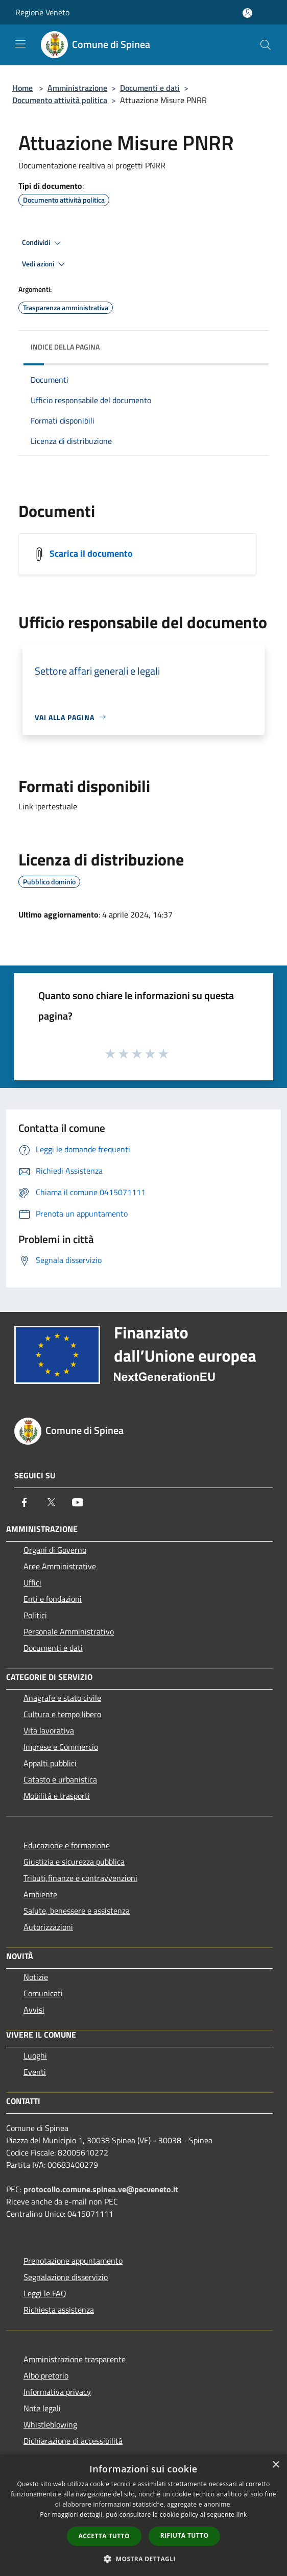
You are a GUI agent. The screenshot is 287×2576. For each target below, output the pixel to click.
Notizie (35, 1977)
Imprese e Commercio (60, 1747)
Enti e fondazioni (52, 1599)
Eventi (34, 2072)
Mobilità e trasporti (56, 1796)
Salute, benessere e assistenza (76, 1910)
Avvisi (33, 2009)
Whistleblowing (50, 2424)
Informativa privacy (57, 2392)
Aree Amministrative (59, 1566)
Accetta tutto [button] (104, 2536)
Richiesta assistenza (58, 2309)
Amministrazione (77, 88)
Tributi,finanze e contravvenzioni (80, 1878)
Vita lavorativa (48, 1730)
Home (22, 88)
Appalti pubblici (50, 1763)
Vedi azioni (45, 264)
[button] (143, 2559)
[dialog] (143, 2515)
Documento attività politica (59, 100)
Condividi (43, 243)
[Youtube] (77, 1502)
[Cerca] (265, 45)
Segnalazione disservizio (65, 2277)
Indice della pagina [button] (65, 346)
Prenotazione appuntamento (73, 2261)
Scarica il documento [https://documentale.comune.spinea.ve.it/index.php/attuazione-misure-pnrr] (91, 553)
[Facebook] (24, 1502)
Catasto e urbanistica (60, 1779)
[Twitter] (51, 1502)
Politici (35, 1615)
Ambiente (40, 1894)
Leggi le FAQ (44, 2293)
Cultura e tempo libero (62, 1714)
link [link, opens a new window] (241, 2514)
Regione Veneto (42, 12)
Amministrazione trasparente (74, 2359)
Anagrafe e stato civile (62, 1698)
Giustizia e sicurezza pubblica (74, 1861)
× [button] (275, 2465)
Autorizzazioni (48, 1927)
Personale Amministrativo (68, 1631)
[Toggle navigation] (20, 44)
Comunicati (43, 1993)
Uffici (32, 1582)
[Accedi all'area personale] (247, 13)
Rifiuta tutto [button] (184, 2535)
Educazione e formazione (66, 1845)
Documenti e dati (150, 88)
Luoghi (35, 2055)
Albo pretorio (45, 2375)
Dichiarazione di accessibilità (73, 2441)
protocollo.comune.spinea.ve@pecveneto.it (100, 2189)
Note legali (42, 2408)
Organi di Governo (54, 1550)
